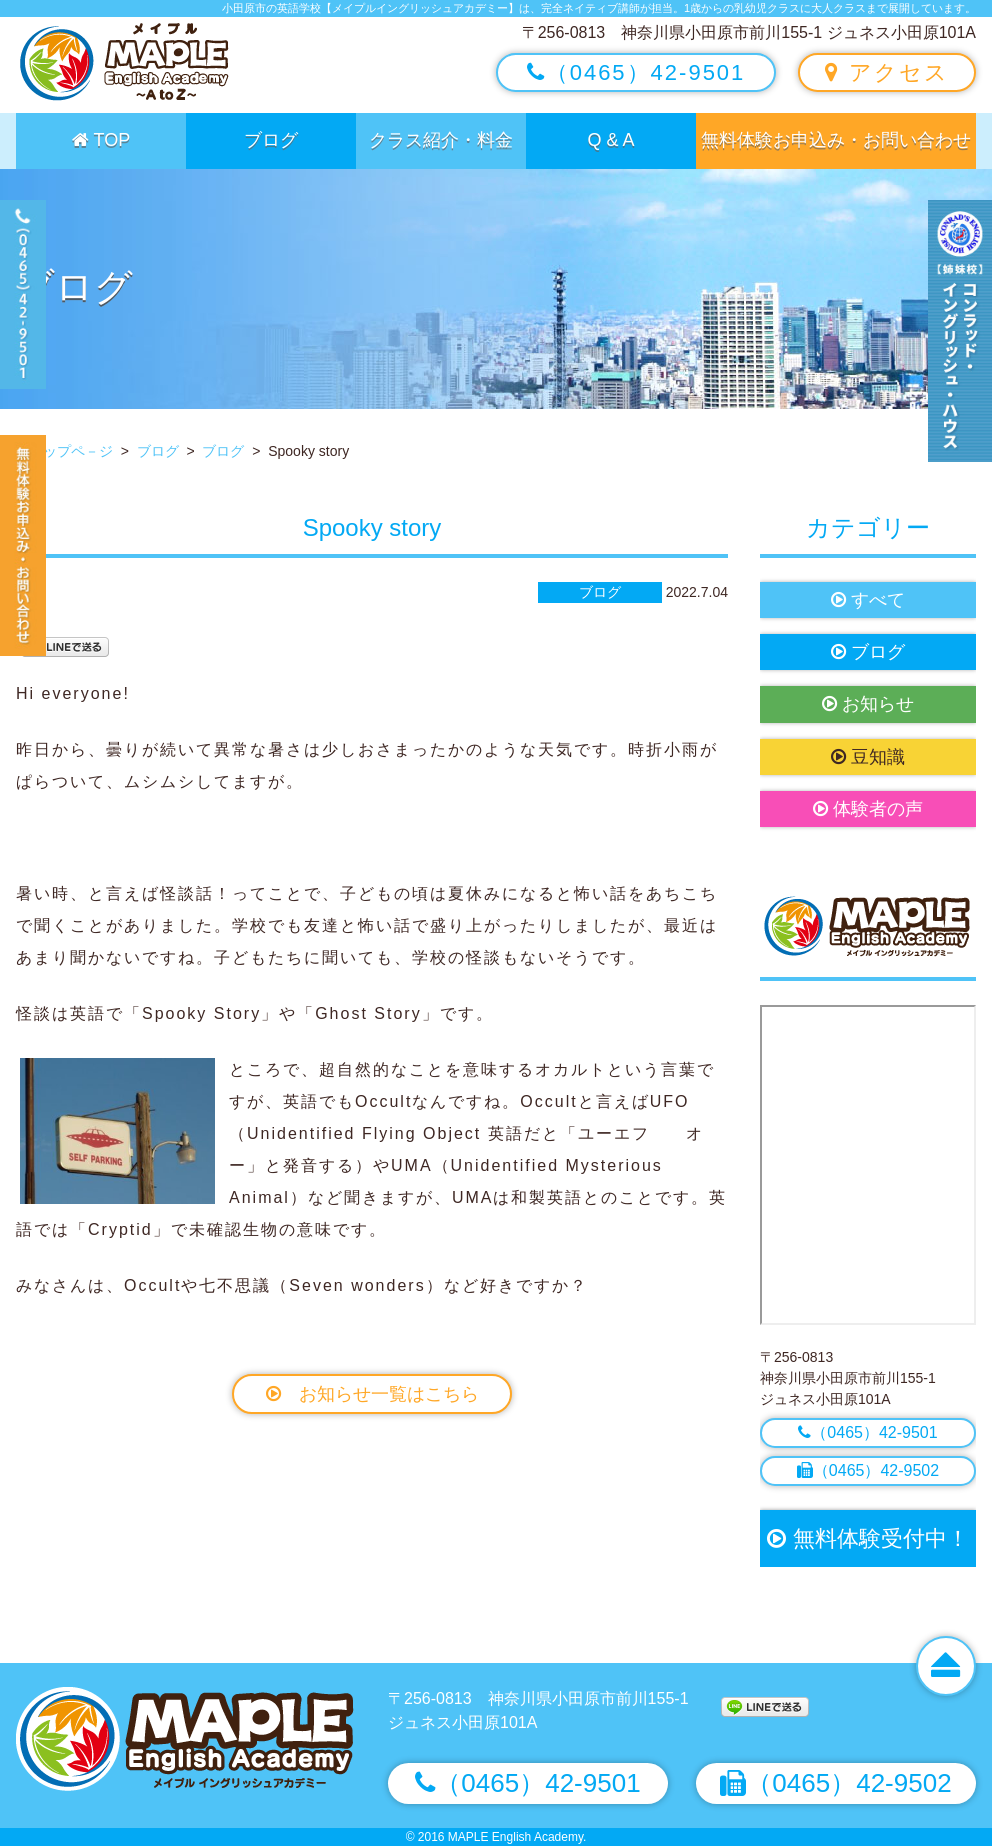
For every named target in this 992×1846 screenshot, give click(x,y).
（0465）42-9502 (868, 1470)
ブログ (271, 140)
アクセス (886, 72)
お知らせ (868, 704)
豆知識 (868, 757)
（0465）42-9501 (636, 72)
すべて (868, 600)
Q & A (610, 140)
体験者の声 (868, 809)
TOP (101, 140)
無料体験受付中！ (867, 1538)
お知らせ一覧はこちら (372, 1394)
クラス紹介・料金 (441, 140)
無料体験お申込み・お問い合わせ (836, 140)
